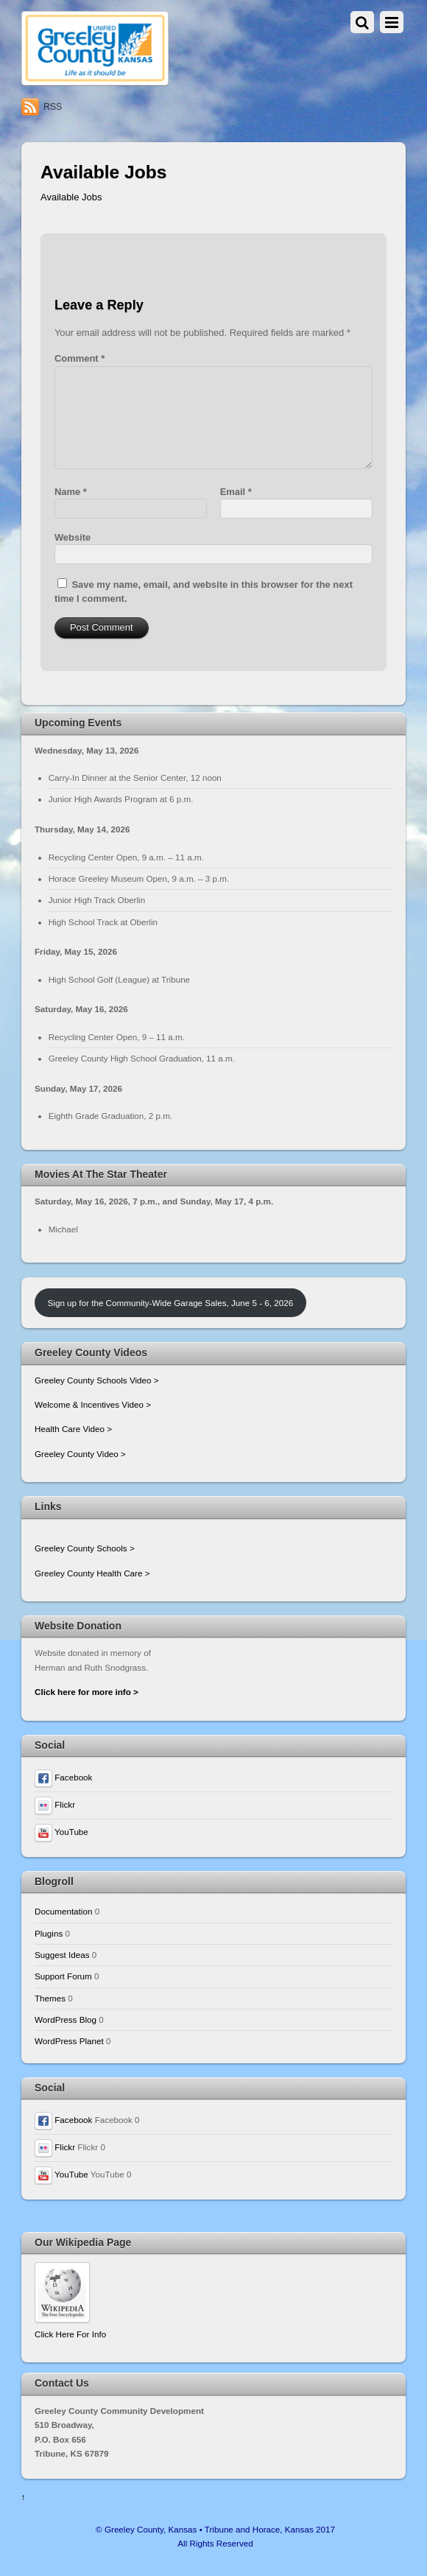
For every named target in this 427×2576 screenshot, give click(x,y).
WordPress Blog (65, 2019)
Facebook (63, 1777)
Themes (50, 1998)
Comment (79, 358)
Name (70, 491)
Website (72, 537)
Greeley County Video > (80, 1454)
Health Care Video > (73, 1428)
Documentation (63, 1911)
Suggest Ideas (62, 1954)
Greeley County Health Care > (92, 1573)
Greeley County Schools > (85, 1548)
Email (236, 491)
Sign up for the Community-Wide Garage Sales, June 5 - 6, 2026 (171, 1303)
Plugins (49, 1933)
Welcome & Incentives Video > (93, 1404)
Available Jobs (71, 197)
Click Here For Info (70, 2334)
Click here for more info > (86, 1691)
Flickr (55, 1804)
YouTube (61, 1831)
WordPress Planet (69, 2041)
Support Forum (63, 1976)
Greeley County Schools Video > (97, 1380)
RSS (52, 107)
